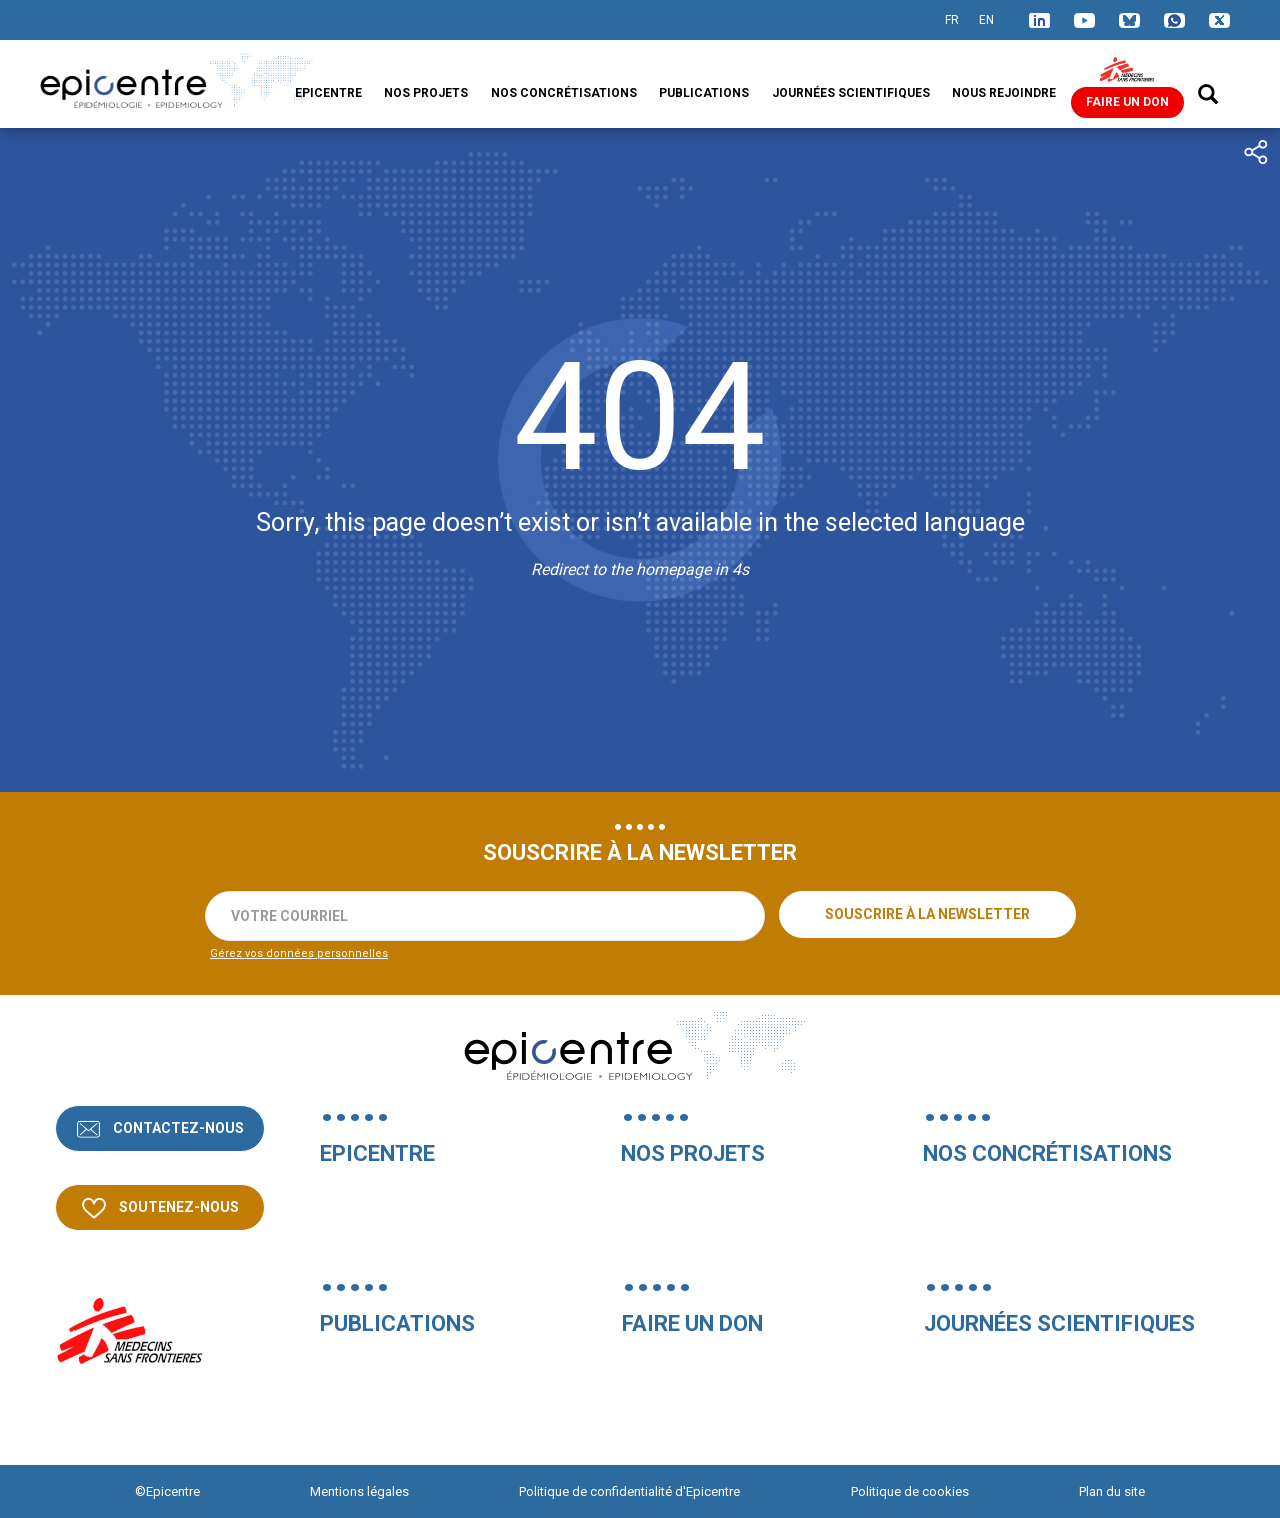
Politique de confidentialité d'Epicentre (629, 1491)
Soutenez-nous (177, 1207)
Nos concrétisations (564, 93)
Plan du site (1112, 1491)
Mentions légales (359, 1491)
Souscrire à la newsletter (927, 914)
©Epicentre (167, 1491)
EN (986, 20)
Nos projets (426, 93)
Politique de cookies (910, 1491)
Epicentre (328, 93)
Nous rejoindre (1004, 93)
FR (952, 20)
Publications (704, 93)
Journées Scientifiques (851, 93)
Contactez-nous (177, 1128)
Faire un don (1127, 102)
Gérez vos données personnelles (299, 953)
